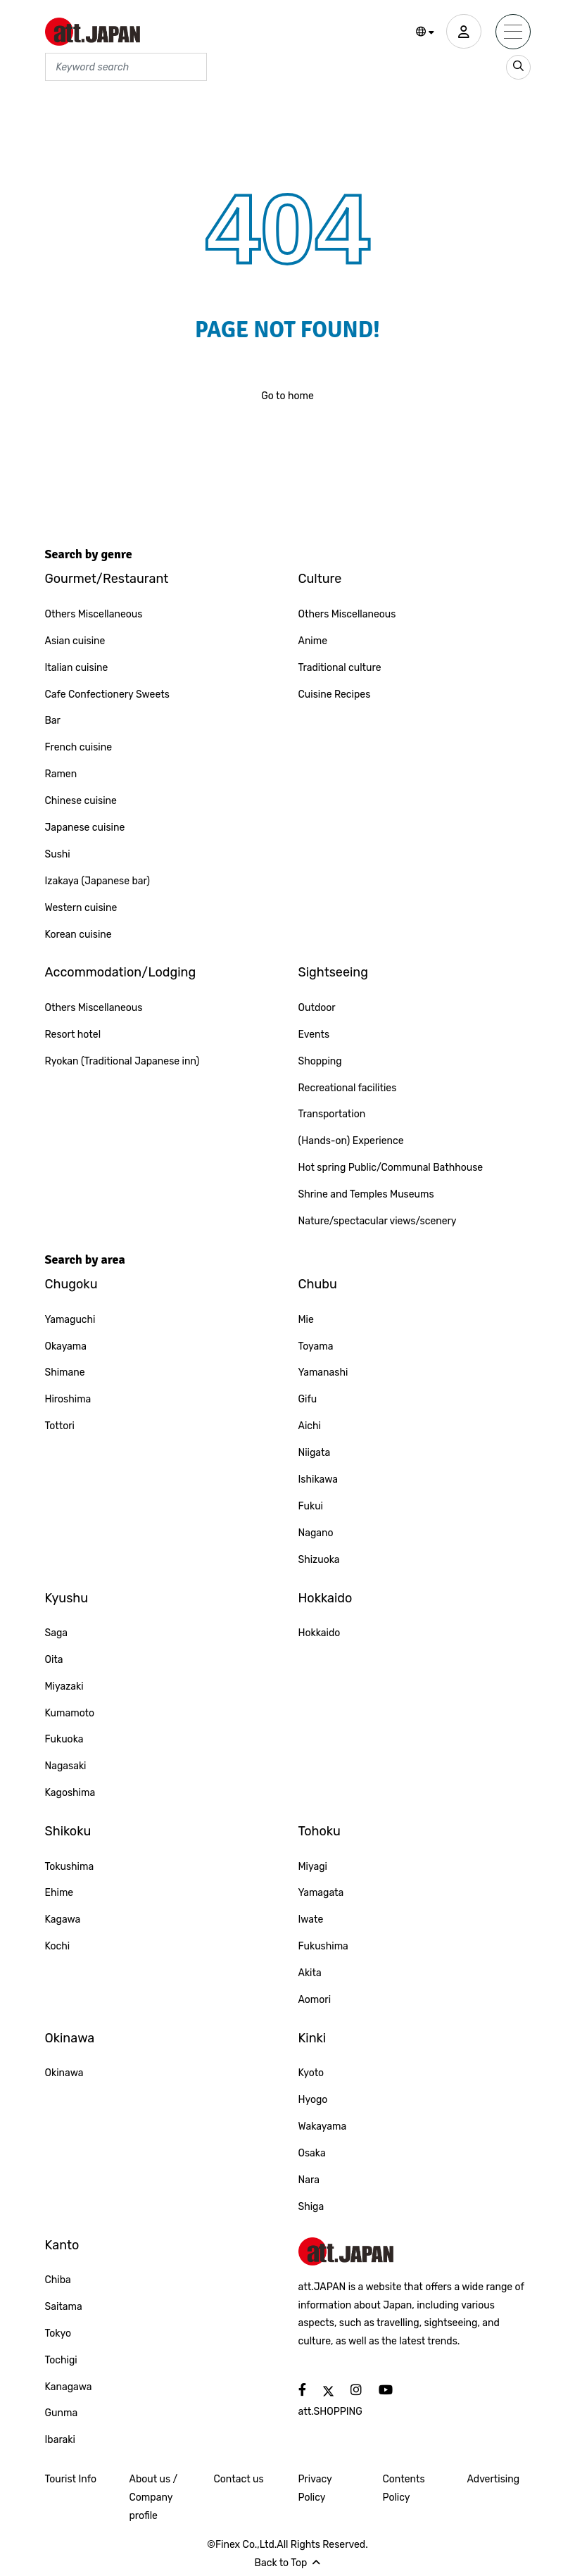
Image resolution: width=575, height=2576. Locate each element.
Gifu (307, 1399)
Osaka (312, 2153)
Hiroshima (68, 1399)
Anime (313, 641)
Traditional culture (339, 668)
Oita (54, 1660)
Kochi (57, 1946)
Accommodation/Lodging (120, 972)
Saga (56, 1633)
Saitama (63, 2307)
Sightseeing (333, 972)
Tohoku (319, 1831)
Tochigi (61, 2360)
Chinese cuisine (81, 801)
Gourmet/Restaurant (107, 578)
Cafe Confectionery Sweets (107, 694)
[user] (463, 31)
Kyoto (311, 2073)
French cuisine (79, 747)
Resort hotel (73, 1035)
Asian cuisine (75, 641)
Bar (53, 721)
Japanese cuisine (85, 828)
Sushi (57, 854)
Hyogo (313, 2100)
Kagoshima (70, 1793)
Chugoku (71, 1284)
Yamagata (321, 1893)
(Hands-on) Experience (351, 1141)
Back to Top (288, 2563)
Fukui (311, 1506)
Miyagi (312, 1867)
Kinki (312, 2038)
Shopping (320, 1061)
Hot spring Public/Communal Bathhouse (391, 1168)
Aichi (309, 1426)
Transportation (332, 1114)
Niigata (314, 1453)
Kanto (62, 2245)
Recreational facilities (347, 1088)
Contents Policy (404, 2488)
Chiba (58, 2280)
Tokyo (58, 2333)
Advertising (493, 2479)
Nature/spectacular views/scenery (377, 1221)
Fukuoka (64, 1739)
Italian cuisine (76, 668)
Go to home (287, 396)
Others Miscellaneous (94, 614)
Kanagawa (68, 2387)
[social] (302, 2390)
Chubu (317, 1284)
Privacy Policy (315, 2488)
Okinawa (70, 2038)
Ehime (59, 1893)
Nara (309, 2180)
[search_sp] (518, 67)
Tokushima (69, 1867)
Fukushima (323, 1946)
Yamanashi (323, 1372)
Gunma (61, 2413)
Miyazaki (64, 1686)
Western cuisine (81, 908)
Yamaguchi (70, 1320)
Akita (310, 1973)
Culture (320, 578)
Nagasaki (66, 1766)
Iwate (311, 1919)
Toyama (316, 1346)
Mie (306, 1320)
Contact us (239, 2479)
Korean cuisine (78, 935)
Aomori (314, 2000)
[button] (424, 32)
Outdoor (317, 1008)
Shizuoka (319, 1560)
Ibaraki (60, 2440)
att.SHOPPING (330, 2412)
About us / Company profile (153, 2497)
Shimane (65, 1372)
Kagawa (63, 1919)
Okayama (66, 1346)
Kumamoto (70, 1713)
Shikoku (68, 1831)
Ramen (61, 774)
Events (314, 1035)
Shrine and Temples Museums (366, 1194)
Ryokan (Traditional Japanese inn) (122, 1061)
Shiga (311, 2207)
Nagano (316, 1533)
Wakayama (322, 2126)
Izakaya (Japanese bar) (98, 881)
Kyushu (67, 1598)
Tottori (60, 1426)
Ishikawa (318, 1479)
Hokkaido (325, 1598)
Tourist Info (70, 2479)
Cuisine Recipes (334, 694)
